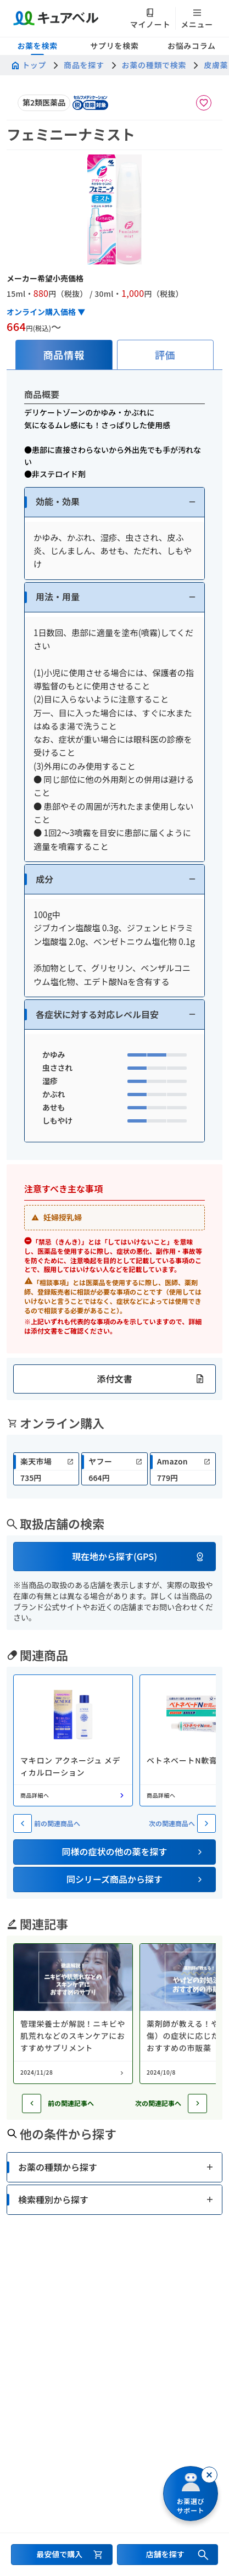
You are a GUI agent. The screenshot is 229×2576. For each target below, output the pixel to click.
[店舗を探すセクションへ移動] (168, 2554)
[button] (114, 502)
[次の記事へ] (197, 2103)
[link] (46, 1468)
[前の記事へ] (31, 2103)
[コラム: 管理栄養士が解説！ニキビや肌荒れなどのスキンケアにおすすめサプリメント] (73, 2013)
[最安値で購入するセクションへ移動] (62, 2554)
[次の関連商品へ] (206, 1823)
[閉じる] (209, 2475)
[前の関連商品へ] (22, 1823)
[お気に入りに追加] (203, 102)
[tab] (64, 355)
